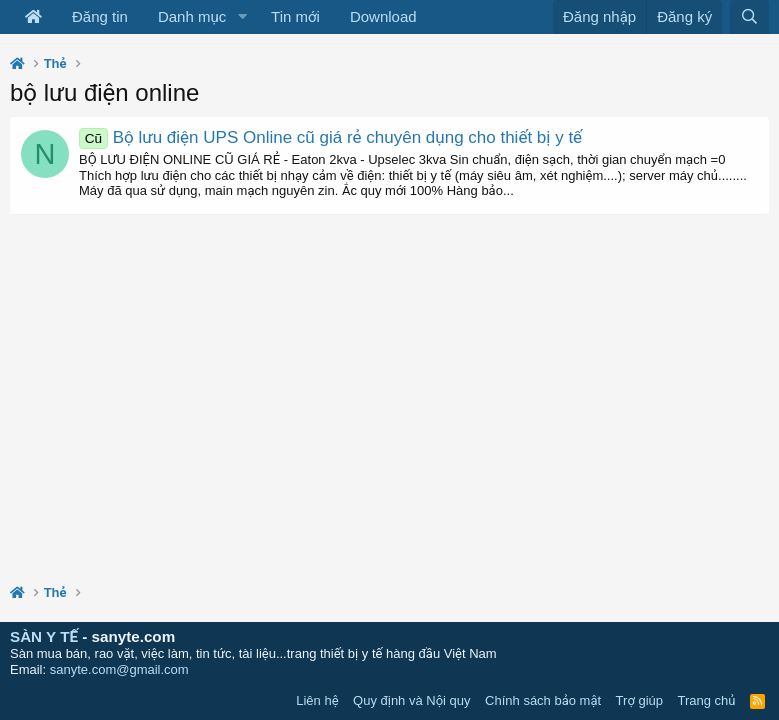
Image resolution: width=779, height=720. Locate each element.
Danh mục (192, 16)
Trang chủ (707, 700)
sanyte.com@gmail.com (119, 669)
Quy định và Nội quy (412, 700)
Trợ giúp (639, 700)
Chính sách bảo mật (543, 700)
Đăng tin (100, 16)
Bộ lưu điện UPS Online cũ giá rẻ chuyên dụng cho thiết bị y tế (330, 137)
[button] (242, 17)
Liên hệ (317, 700)
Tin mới (295, 16)
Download (383, 16)
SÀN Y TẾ (44, 636)
